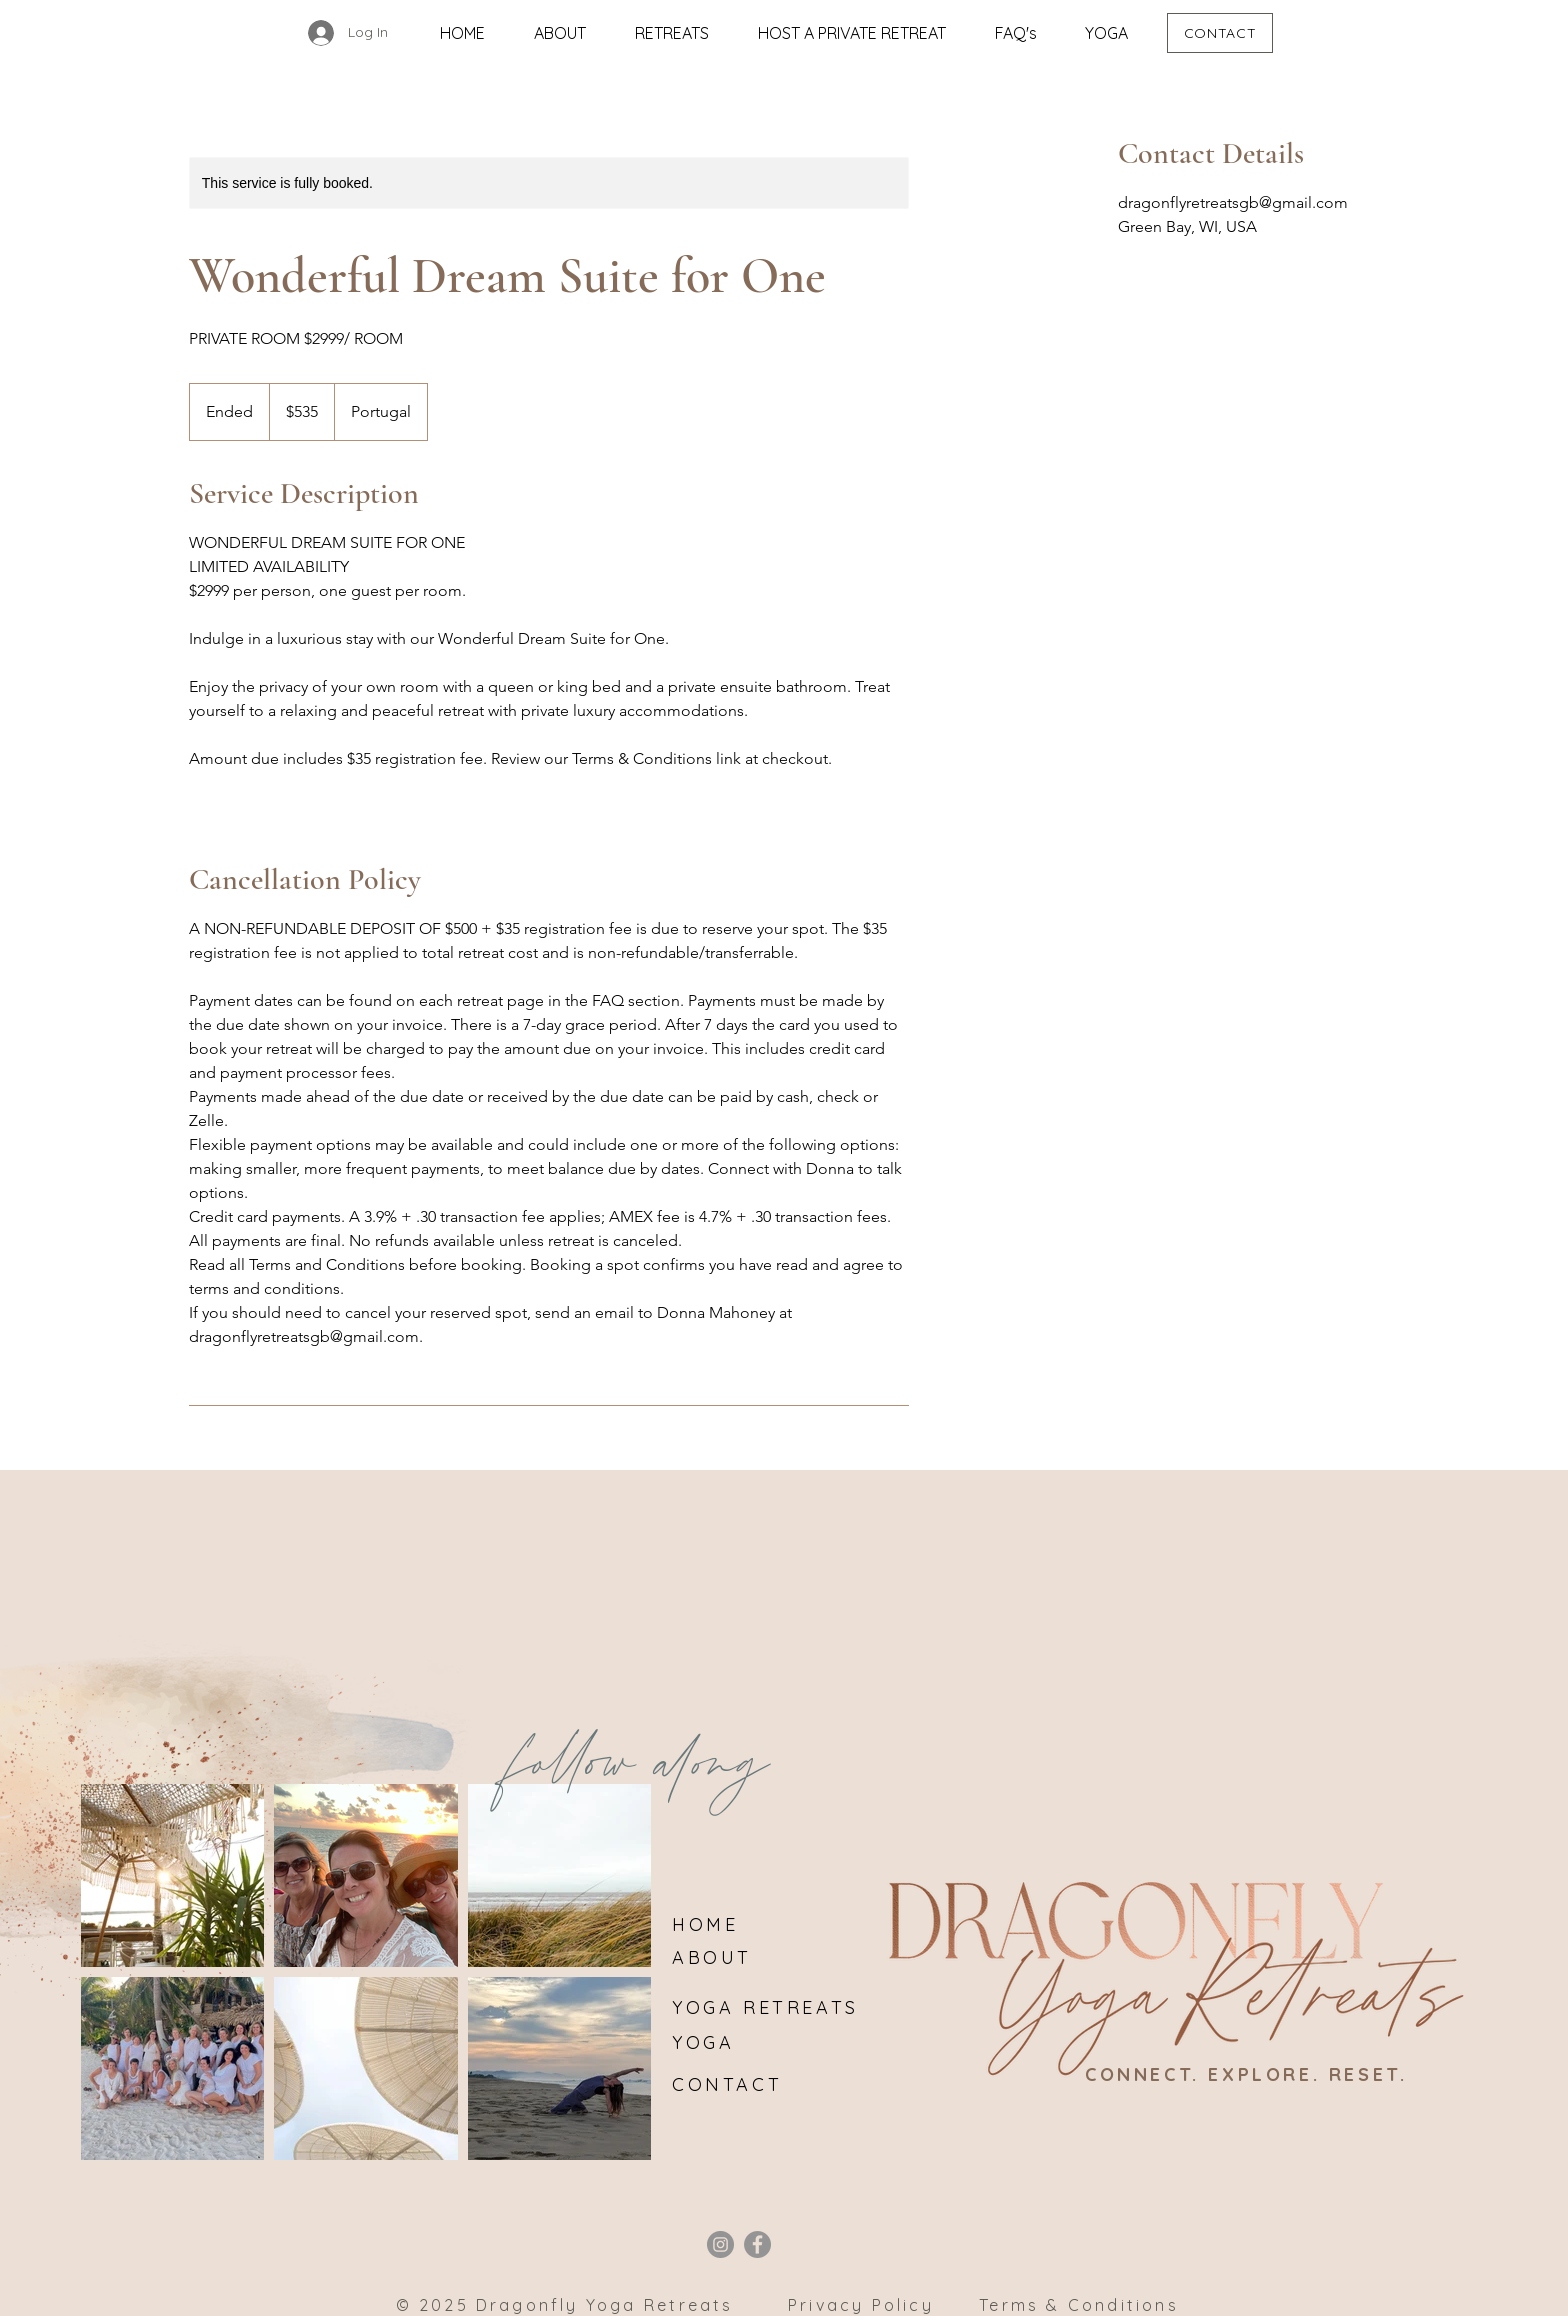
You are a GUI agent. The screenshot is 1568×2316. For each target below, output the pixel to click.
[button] (671, 33)
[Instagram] (720, 2244)
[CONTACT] (1220, 33)
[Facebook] (757, 2244)
